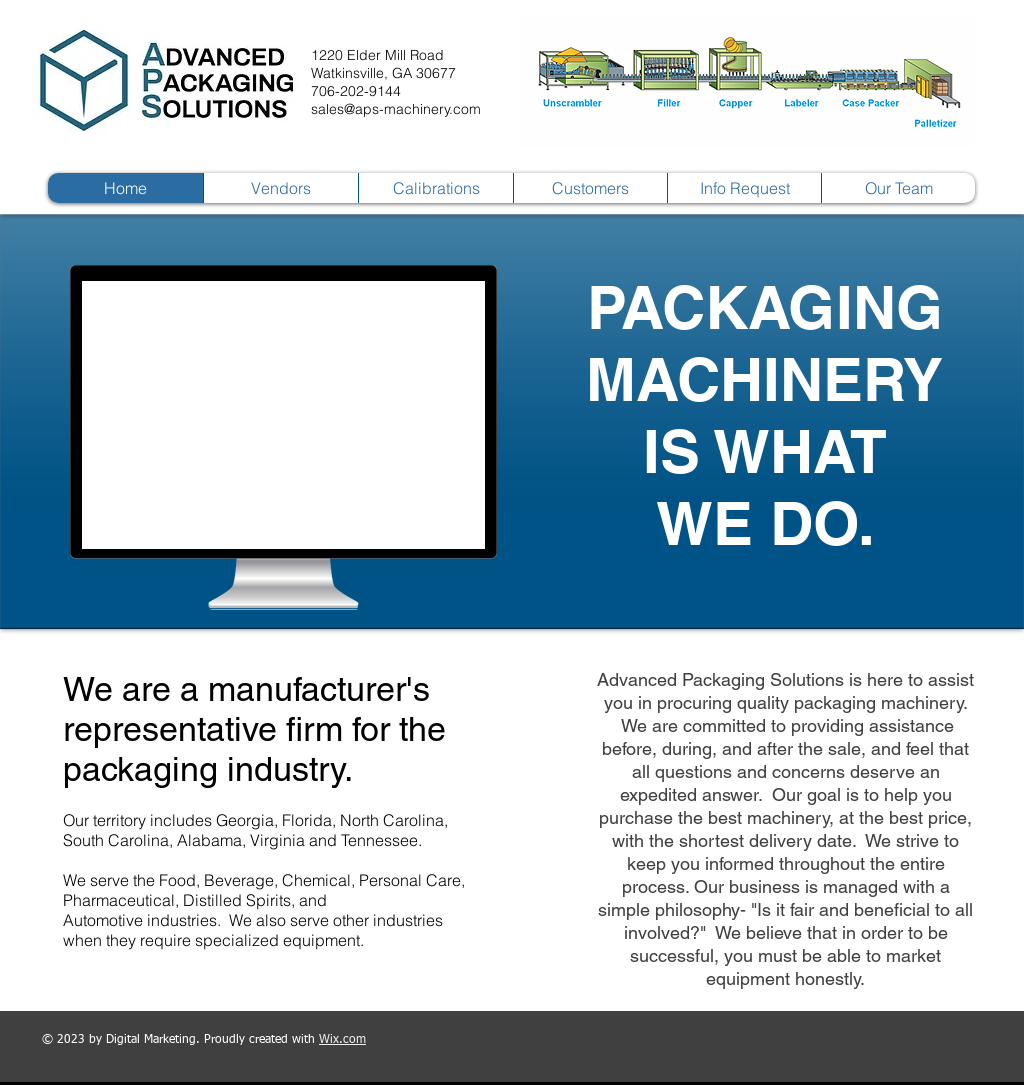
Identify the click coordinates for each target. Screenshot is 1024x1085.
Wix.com (342, 1040)
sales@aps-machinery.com (396, 109)
